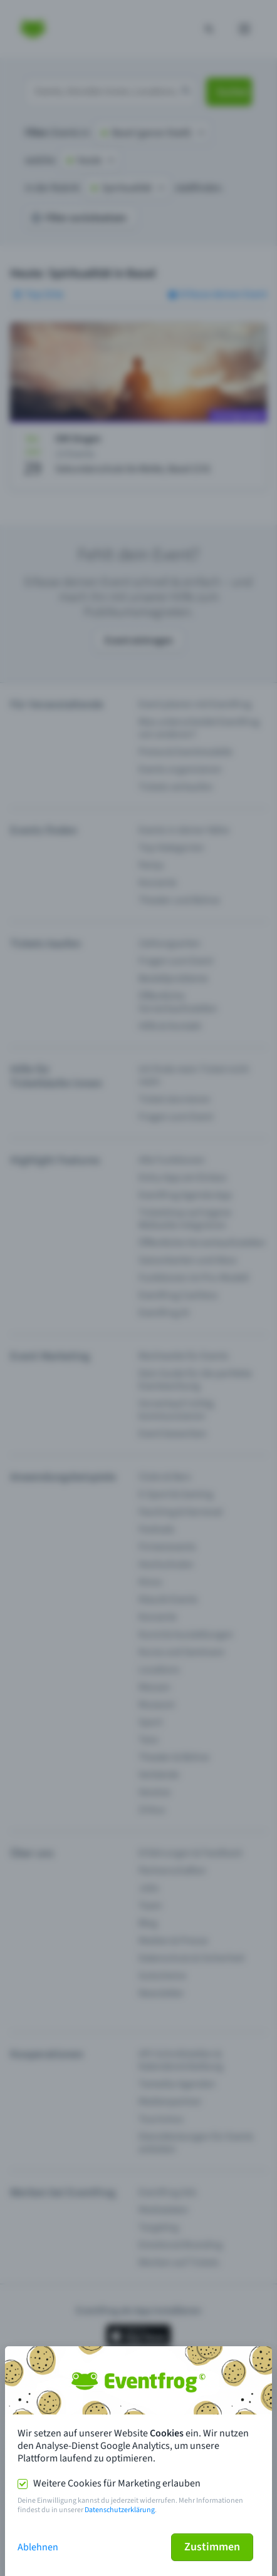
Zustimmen (212, 2547)
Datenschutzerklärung (120, 2510)
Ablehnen (38, 2547)
